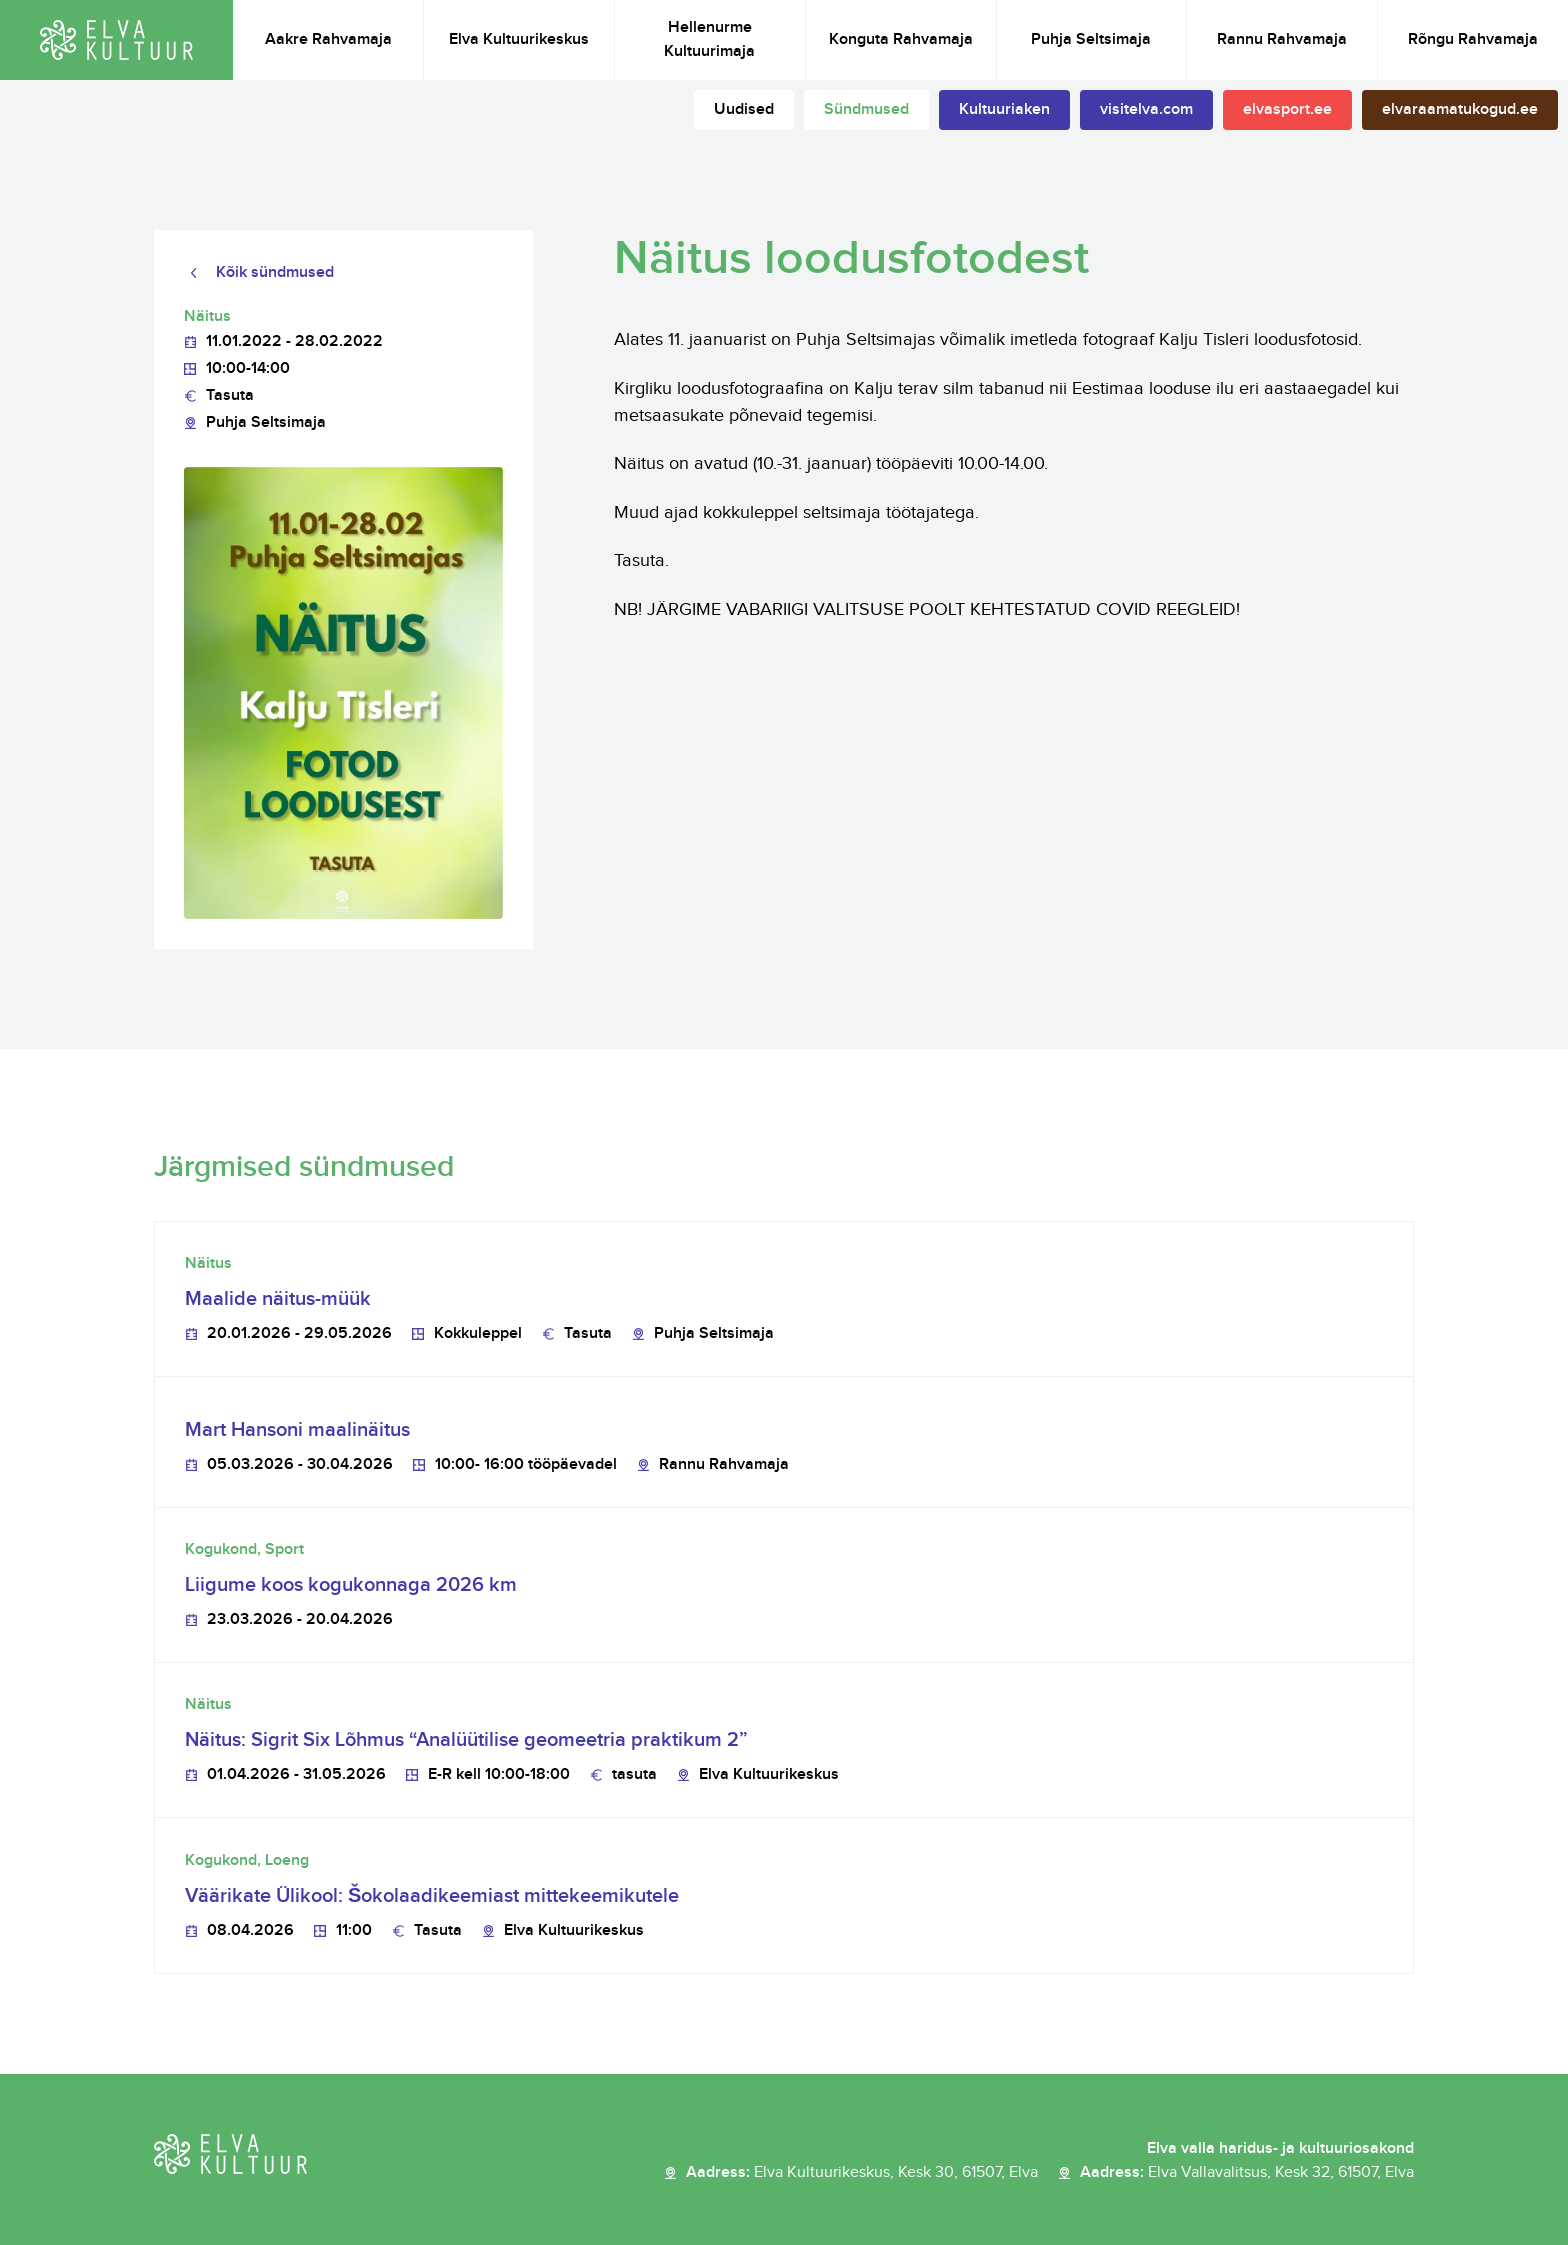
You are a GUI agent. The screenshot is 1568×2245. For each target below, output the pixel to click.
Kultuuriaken (1004, 109)
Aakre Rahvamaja (328, 39)
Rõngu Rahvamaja (1473, 39)
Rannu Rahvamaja (1282, 39)
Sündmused (866, 109)
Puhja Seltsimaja (1091, 39)
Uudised (744, 109)
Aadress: (862, 2173)
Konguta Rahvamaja (901, 39)
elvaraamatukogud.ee (1460, 109)
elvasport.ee (1287, 109)
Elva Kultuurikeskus (519, 39)
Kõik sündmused (275, 272)
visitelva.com (1146, 109)
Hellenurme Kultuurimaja (709, 39)
